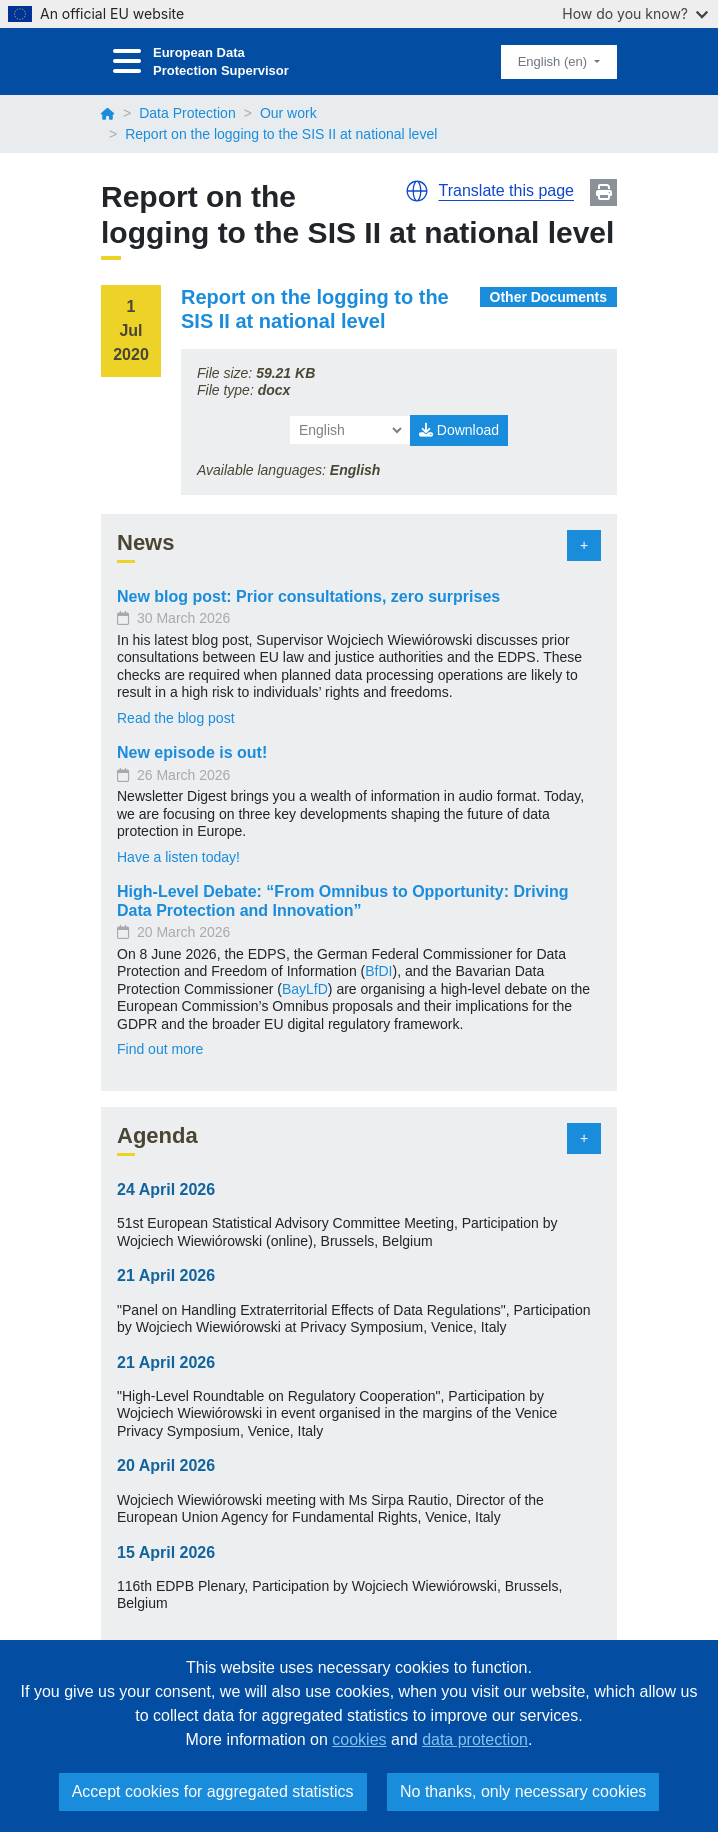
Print (603, 192)
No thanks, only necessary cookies (523, 1791)
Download (459, 430)
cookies (359, 1739)
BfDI (378, 971)
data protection (475, 1739)
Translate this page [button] (506, 190)
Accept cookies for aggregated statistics (213, 1791)
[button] (417, 191)
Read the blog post (176, 718)
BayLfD (305, 989)
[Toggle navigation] (127, 61)
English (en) (554, 61)
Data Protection (187, 113)
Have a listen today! (178, 857)
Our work (288, 113)
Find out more (160, 1049)
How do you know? (635, 13)
